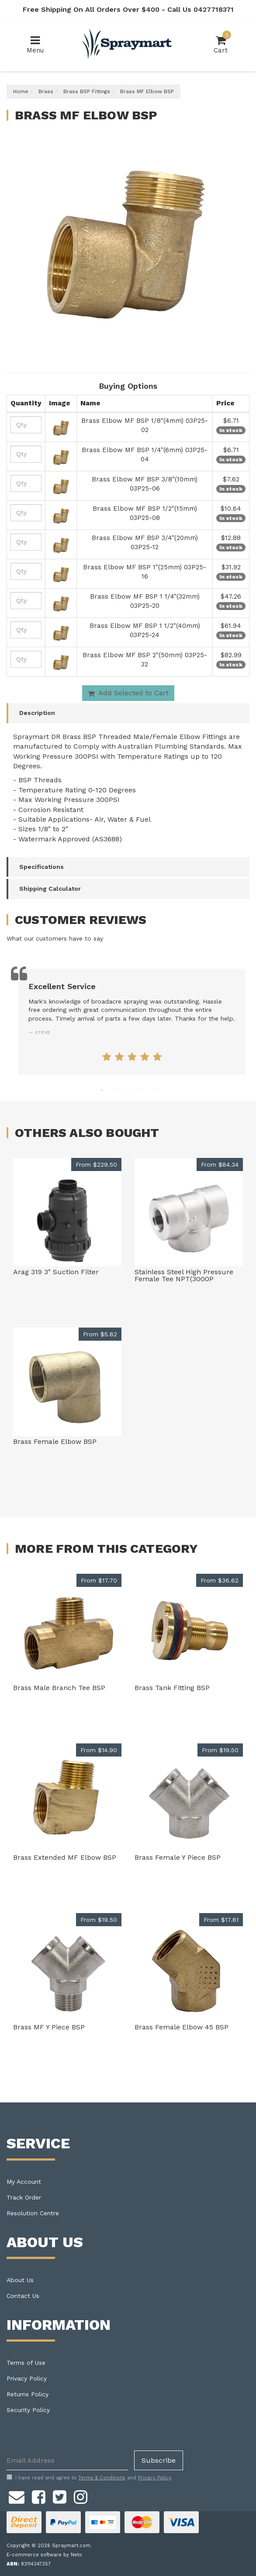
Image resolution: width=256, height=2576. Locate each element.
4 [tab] (141, 1090)
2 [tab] (115, 1090)
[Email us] (16, 2495)
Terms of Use (26, 2362)
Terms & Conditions (101, 2478)
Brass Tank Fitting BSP (172, 1688)
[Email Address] (67, 2460)
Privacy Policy (27, 2378)
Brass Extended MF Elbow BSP (64, 1857)
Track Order (24, 2197)
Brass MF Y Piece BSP (49, 2027)
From (96, 1164)
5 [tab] (154, 1090)
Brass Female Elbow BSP (55, 1441)
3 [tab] (128, 1090)
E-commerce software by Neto (44, 2555)
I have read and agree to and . (89, 2478)
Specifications (41, 866)
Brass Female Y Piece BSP (178, 1857)
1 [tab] (101, 1090)
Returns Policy (27, 2394)
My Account (24, 2181)
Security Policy (28, 2409)
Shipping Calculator (50, 888)
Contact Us (23, 2295)
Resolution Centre (33, 2213)
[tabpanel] (132, 1022)
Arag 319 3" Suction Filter (56, 1272)
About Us (20, 2279)
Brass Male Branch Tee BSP (59, 1688)
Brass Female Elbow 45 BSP (181, 2027)
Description (37, 712)
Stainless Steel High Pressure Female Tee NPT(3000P (184, 1275)
